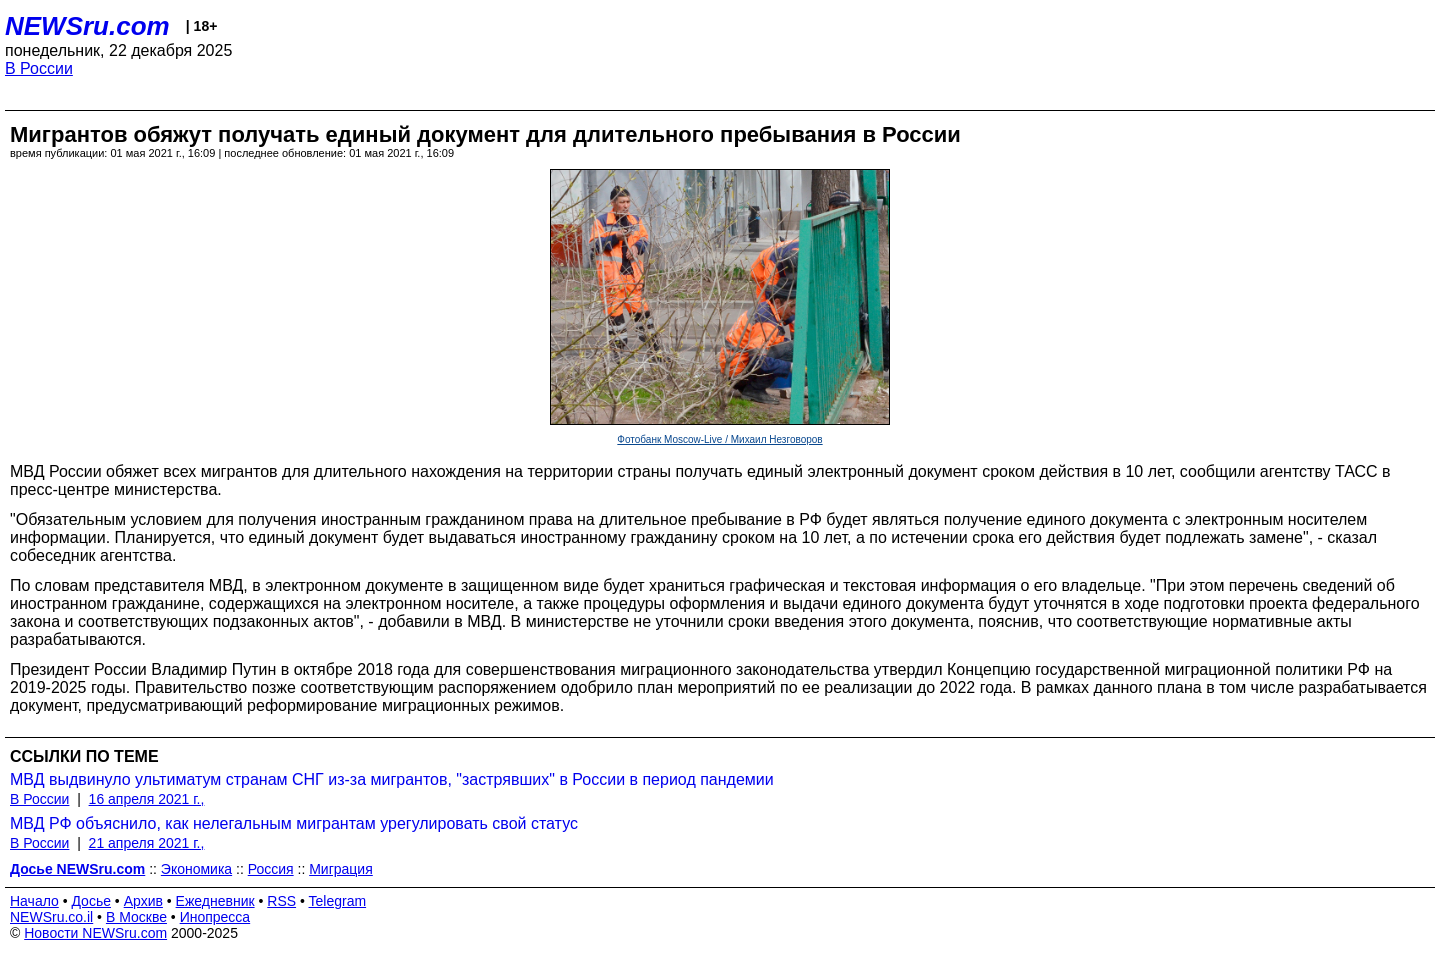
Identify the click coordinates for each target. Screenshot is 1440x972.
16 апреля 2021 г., (147, 799)
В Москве (136, 917)
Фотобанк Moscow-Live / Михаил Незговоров (719, 439)
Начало (34, 901)
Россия (271, 869)
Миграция (341, 869)
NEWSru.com (87, 26)
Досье (91, 901)
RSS (281, 901)
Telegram (338, 901)
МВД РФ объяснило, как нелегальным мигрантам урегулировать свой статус (294, 823)
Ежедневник (215, 901)
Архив (143, 901)
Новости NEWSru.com (95, 933)
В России (39, 68)
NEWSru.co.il (51, 917)
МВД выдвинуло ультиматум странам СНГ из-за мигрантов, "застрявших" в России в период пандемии (392, 779)
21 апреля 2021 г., (147, 843)
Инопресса (215, 917)
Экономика (196, 869)
